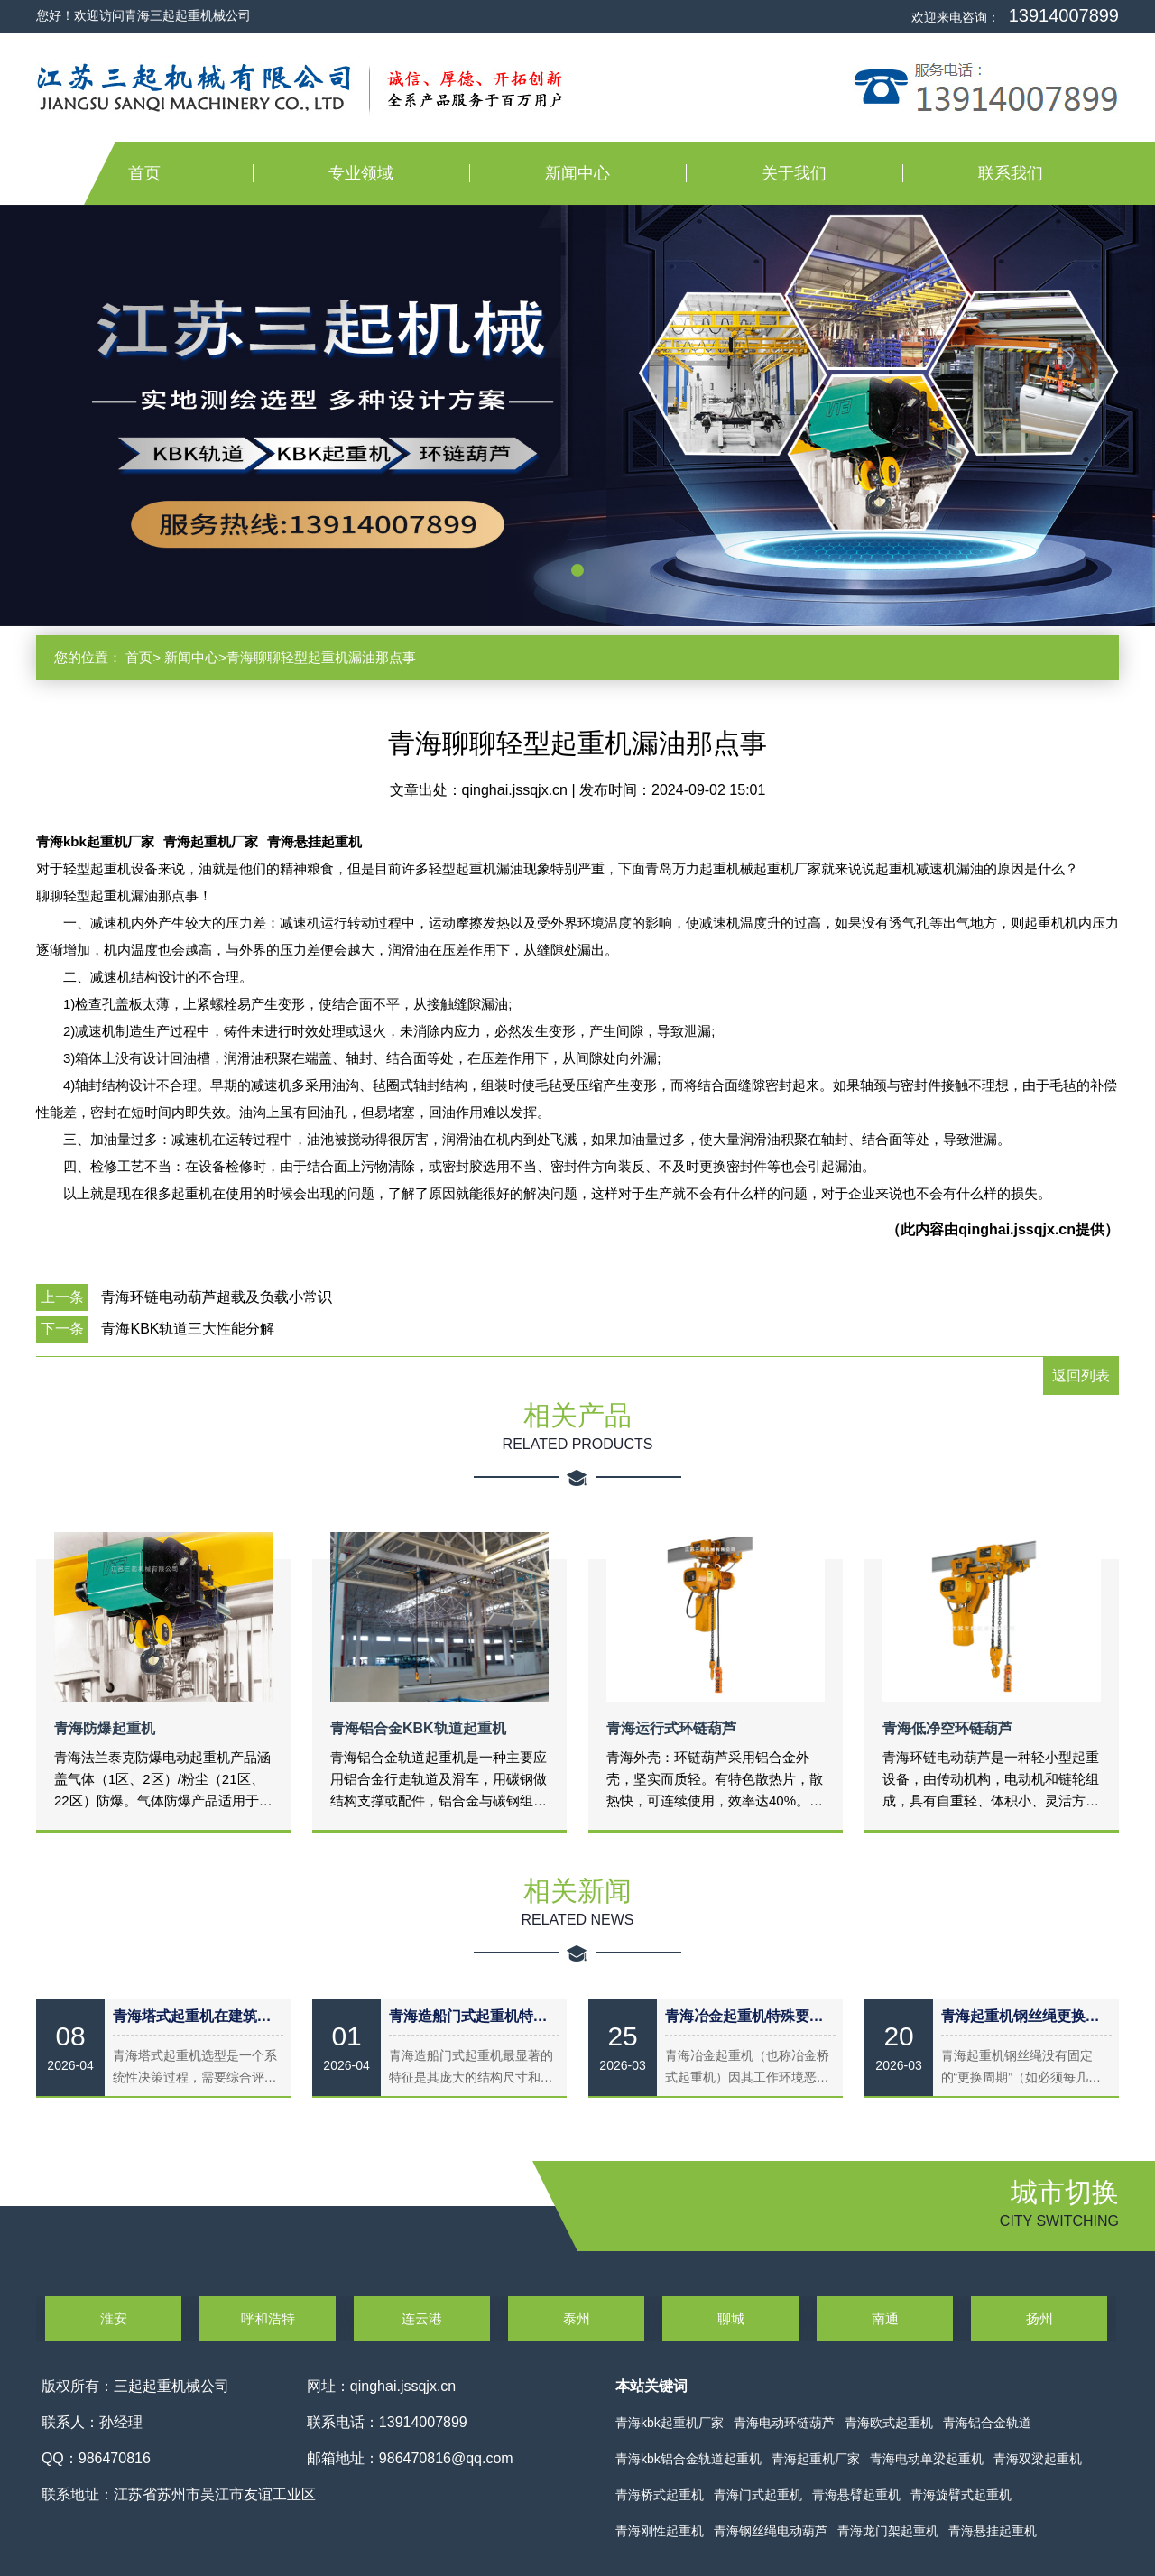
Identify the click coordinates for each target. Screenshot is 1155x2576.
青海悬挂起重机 (314, 841)
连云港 (422, 2318)
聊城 (730, 2318)
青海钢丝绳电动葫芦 (770, 2531)
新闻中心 (577, 173)
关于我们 (794, 173)
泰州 (576, 2318)
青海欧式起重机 (889, 2422)
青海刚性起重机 (659, 2531)
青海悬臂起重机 (856, 2495)
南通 (885, 2318)
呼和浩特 (268, 2318)
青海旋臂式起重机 (961, 2495)
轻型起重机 (462, 868)
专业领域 (360, 173)
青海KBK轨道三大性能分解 (187, 1328)
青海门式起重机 (758, 2495)
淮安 (113, 2318)
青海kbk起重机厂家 (95, 841)
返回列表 (1081, 1375)
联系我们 (1010, 173)
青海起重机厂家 (210, 841)
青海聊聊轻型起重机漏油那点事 (321, 657)
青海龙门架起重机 (887, 2531)
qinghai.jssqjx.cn (517, 790)
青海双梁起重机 (1037, 2458)
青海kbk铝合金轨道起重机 (688, 2458)
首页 (144, 173)
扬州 (1039, 2318)
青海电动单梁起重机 (927, 2458)
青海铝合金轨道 (987, 2422)
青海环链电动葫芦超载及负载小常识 (216, 1297)
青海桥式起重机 (659, 2495)
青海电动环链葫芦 (784, 2422)
